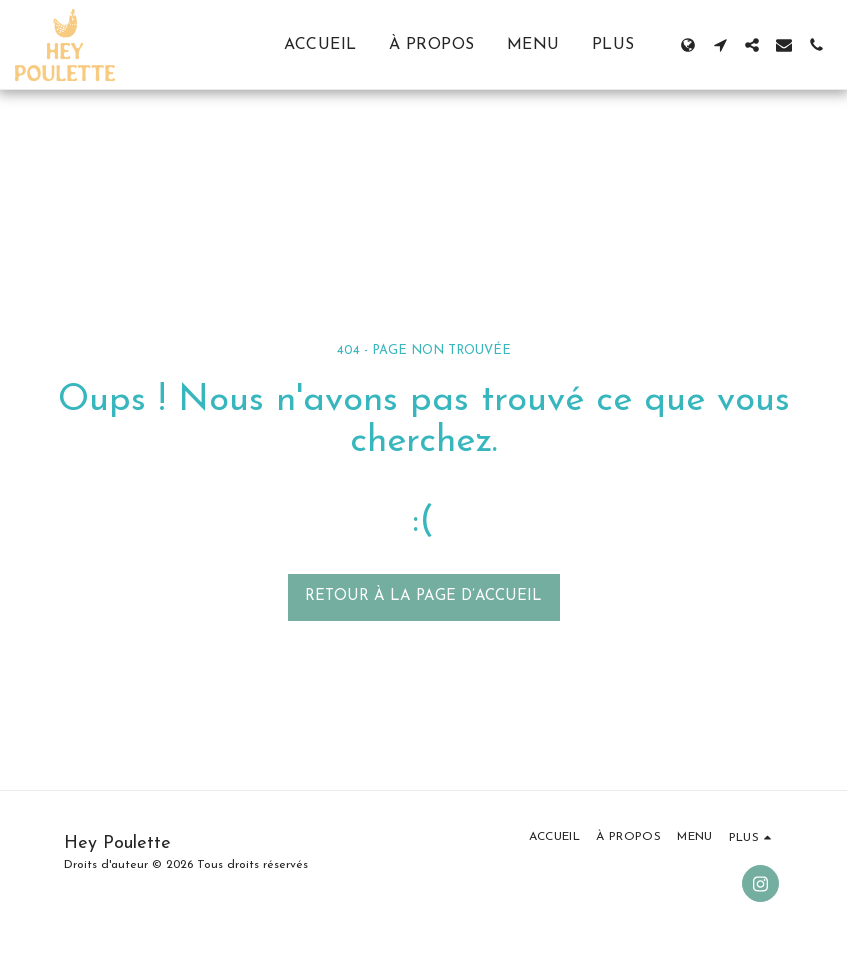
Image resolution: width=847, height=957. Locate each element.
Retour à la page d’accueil (423, 596)
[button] (720, 45)
